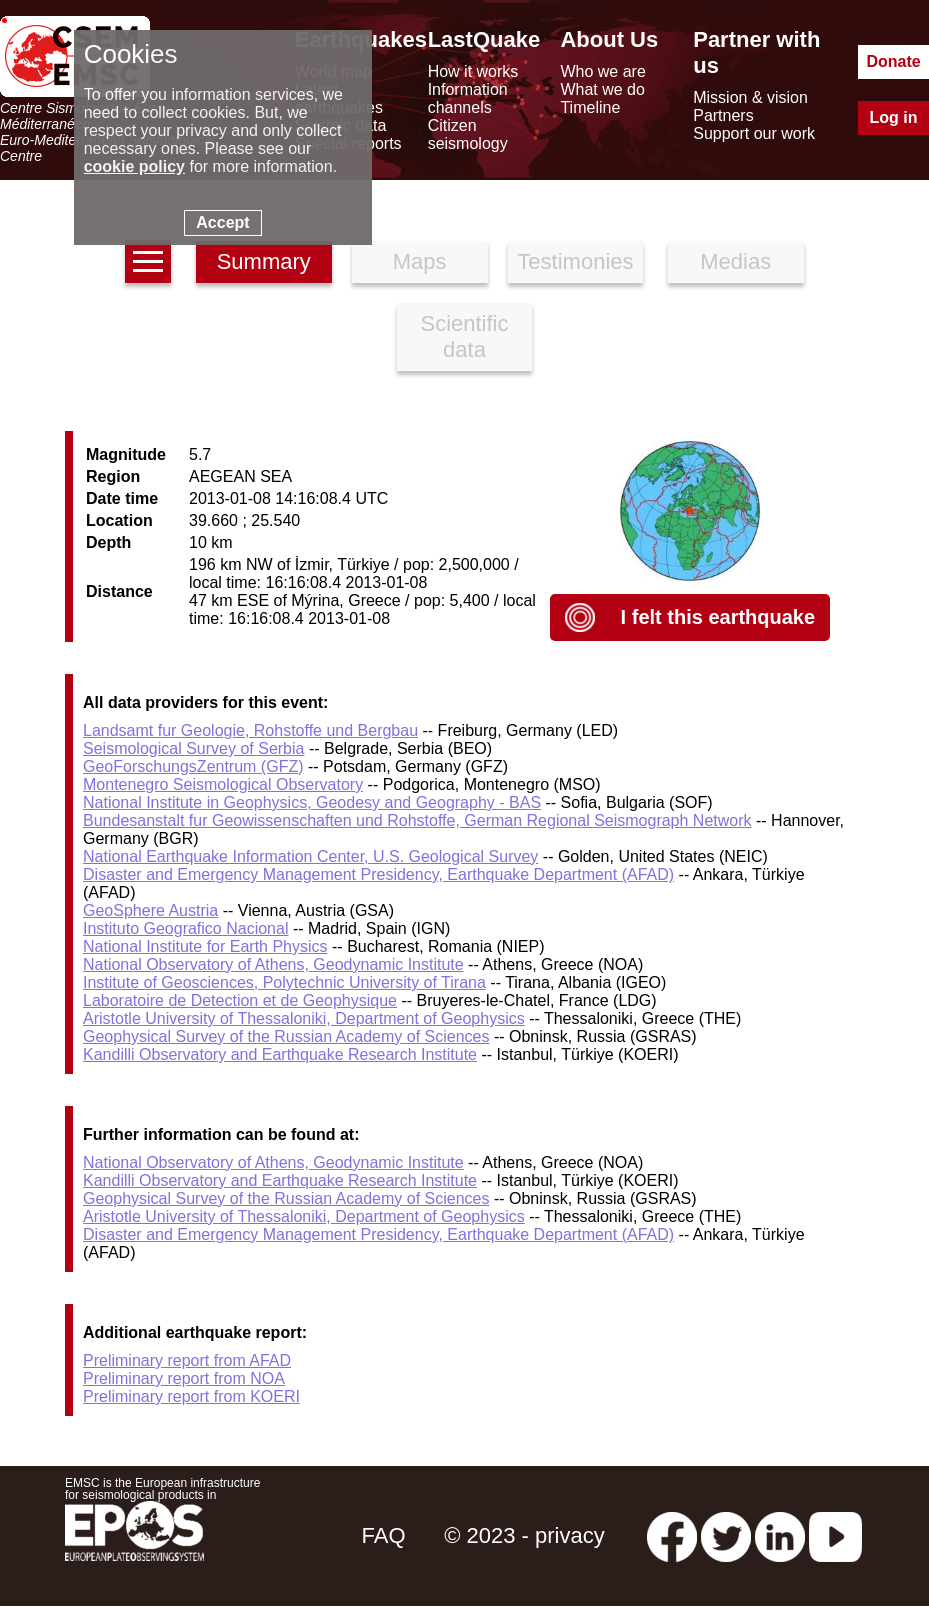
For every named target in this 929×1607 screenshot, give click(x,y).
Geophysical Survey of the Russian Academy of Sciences (286, 1036)
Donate (893, 61)
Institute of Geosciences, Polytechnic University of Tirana (284, 982)
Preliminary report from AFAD (187, 1360)
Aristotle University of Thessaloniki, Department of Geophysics (304, 1018)
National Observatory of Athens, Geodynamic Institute (273, 964)
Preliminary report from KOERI (191, 1396)
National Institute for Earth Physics (205, 946)
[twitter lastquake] (726, 1535)
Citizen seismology (468, 134)
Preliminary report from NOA (184, 1378)
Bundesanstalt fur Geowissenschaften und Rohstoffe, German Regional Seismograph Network (417, 820)
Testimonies (575, 261)
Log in (894, 117)
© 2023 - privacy (524, 1535)
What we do (602, 89)
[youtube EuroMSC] (835, 1535)
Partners (723, 115)
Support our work (754, 133)
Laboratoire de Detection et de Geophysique (240, 1000)
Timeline (590, 107)
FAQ (383, 1535)
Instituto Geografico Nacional (185, 928)
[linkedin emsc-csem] (780, 1535)
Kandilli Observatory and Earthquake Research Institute (280, 1054)
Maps (420, 261)
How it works (473, 71)
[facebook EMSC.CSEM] (672, 1535)
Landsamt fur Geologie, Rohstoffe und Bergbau (250, 730)
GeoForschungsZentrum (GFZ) (193, 766)
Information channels (468, 98)
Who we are (602, 71)
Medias (735, 261)
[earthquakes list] (148, 261)
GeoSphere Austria (150, 910)
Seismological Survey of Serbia (193, 748)
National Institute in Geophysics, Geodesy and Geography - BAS (312, 802)
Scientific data (464, 336)
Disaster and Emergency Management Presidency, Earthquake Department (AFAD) (378, 874)
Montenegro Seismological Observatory (223, 784)
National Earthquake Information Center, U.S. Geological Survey (310, 856)
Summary (264, 261)
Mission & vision (750, 97)
